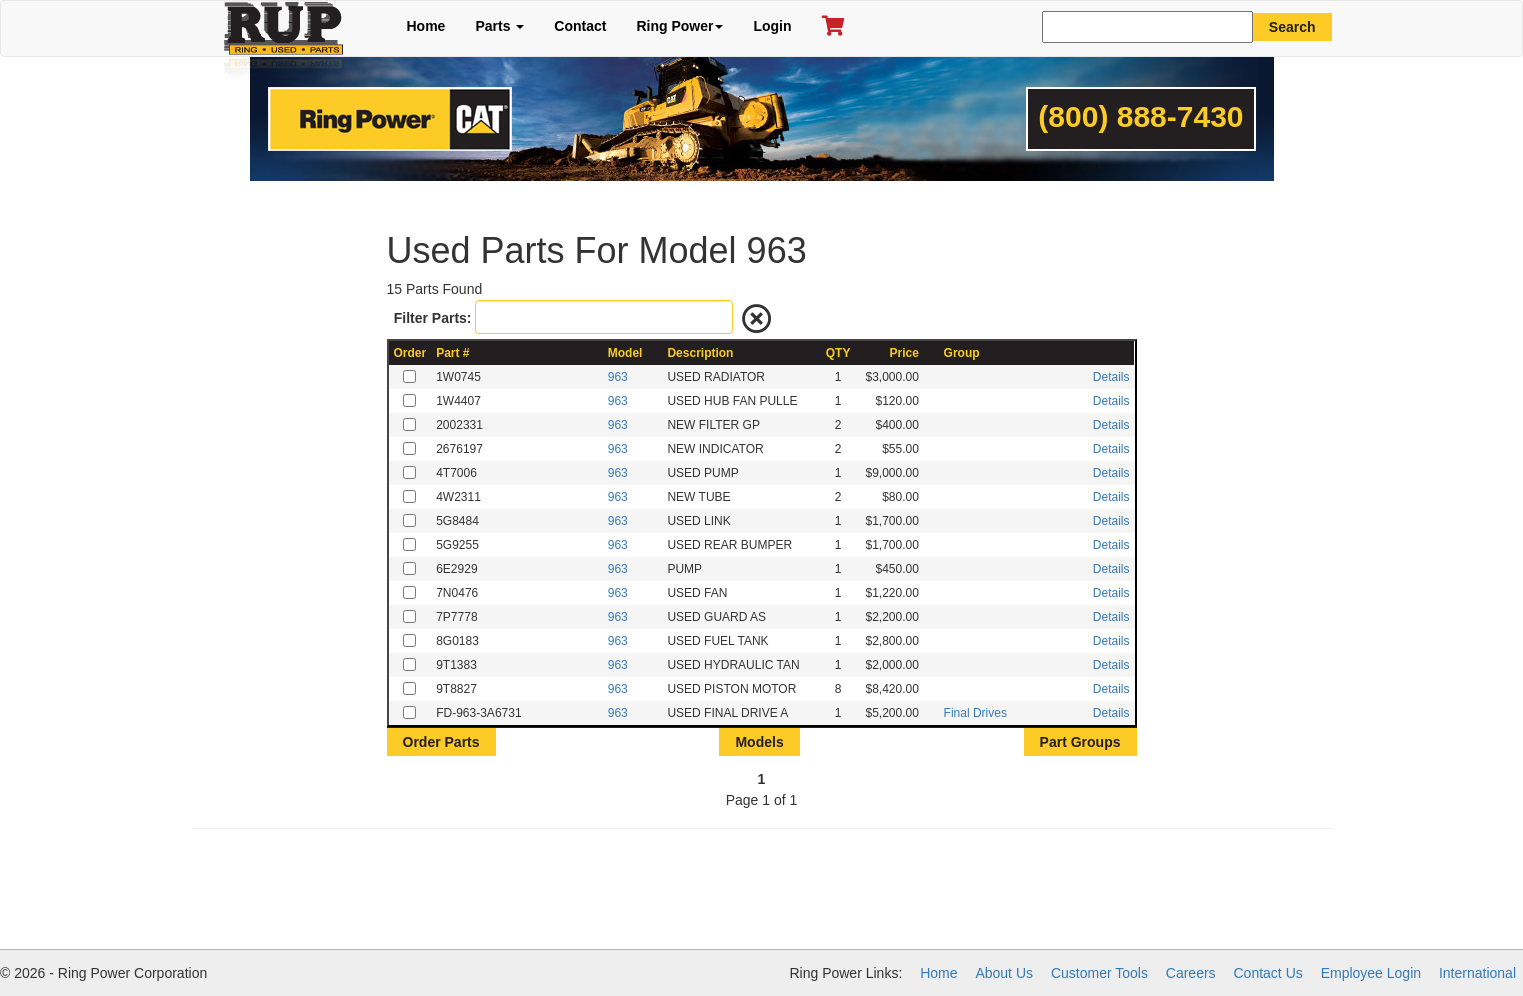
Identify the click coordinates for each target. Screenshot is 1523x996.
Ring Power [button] (679, 26)
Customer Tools (1099, 973)
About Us (1004, 973)
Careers (1191, 973)
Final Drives (975, 713)
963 (618, 377)
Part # (452, 353)
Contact (580, 26)
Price (904, 353)
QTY (838, 353)
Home (426, 26)
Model (625, 353)
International (1477, 973)
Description (700, 353)
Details (1111, 377)
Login (772, 26)
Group (962, 353)
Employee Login (1371, 973)
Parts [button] (499, 26)
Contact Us (1268, 973)
